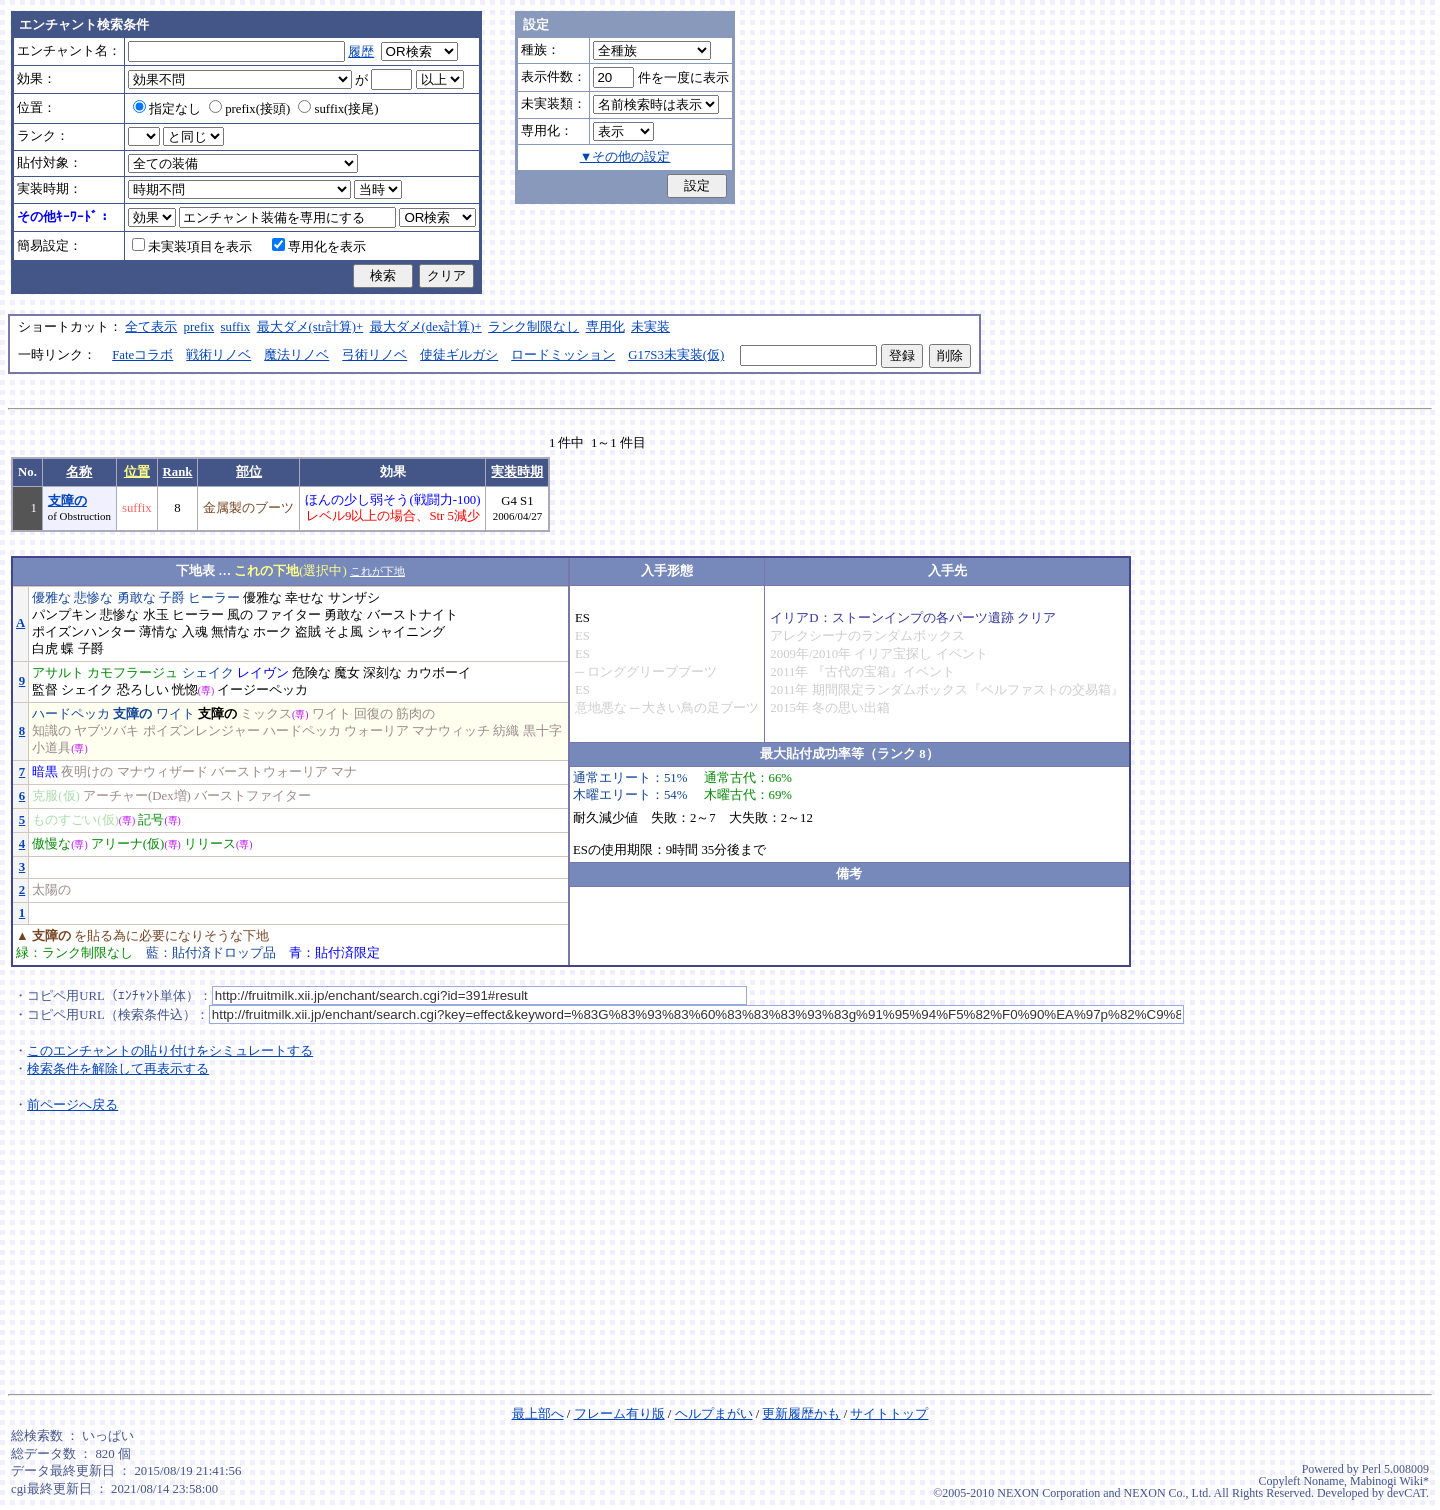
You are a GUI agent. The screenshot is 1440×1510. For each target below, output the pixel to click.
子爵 (172, 598)
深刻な (382, 673)
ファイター (288, 615)
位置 (137, 472)
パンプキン (64, 615)
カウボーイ (438, 673)
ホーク (272, 632)
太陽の (51, 890)
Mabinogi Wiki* (1389, 1481)
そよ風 (343, 632)
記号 (151, 820)
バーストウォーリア (269, 772)
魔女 (347, 673)
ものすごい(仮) (75, 820)
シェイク (208, 673)
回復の (373, 714)
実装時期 (517, 472)
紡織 (506, 731)
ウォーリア (376, 731)
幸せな (304, 598)
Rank (178, 472)
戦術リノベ (218, 355)
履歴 (361, 52)
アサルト (58, 673)
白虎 (45, 649)
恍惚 (185, 690)
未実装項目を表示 (192, 247)
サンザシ (354, 598)
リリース (210, 844)
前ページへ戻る (72, 1105)
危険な (311, 673)
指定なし (167, 109)
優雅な (51, 598)
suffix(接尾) (338, 109)
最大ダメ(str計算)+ (310, 327)
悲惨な (93, 598)
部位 (249, 472)
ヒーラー (214, 598)
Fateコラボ (142, 355)
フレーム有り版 (619, 1414)
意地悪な (601, 708)
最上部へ (538, 1414)
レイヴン (263, 673)
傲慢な (51, 844)
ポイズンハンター (84, 632)
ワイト (175, 714)
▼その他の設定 (625, 157)
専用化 (605, 327)
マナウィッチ (451, 731)
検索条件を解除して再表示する (118, 1069)
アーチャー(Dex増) (137, 796)
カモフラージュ (132, 673)
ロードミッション (563, 355)
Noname (1323, 1481)
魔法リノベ (296, 355)
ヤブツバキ (106, 731)
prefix (199, 327)
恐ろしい (143, 690)
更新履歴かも (801, 1414)
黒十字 (542, 731)
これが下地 (377, 571)
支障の (67, 501)
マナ (344, 772)
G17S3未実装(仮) (676, 355)
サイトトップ (889, 1414)
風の (240, 615)
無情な (230, 632)
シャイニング (406, 632)
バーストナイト (412, 615)
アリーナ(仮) (128, 844)
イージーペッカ (262, 690)
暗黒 (45, 772)
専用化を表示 (319, 247)
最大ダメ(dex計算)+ (426, 327)
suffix (236, 327)
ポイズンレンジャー (201, 731)
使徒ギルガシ (459, 355)
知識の (51, 731)
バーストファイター (252, 796)
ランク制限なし (533, 327)
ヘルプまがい (714, 1414)
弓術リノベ (374, 355)
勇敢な (136, 598)
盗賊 (308, 632)
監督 (45, 690)
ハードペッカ (71, 714)
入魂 (195, 632)
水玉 (156, 615)
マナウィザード (162, 772)
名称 (79, 472)
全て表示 (151, 327)
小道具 (51, 748)
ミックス (266, 714)
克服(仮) (56, 796)
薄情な (158, 632)
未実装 (650, 327)
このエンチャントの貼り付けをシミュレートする (170, 1051)
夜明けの (87, 772)
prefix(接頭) (249, 109)
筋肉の (415, 714)
